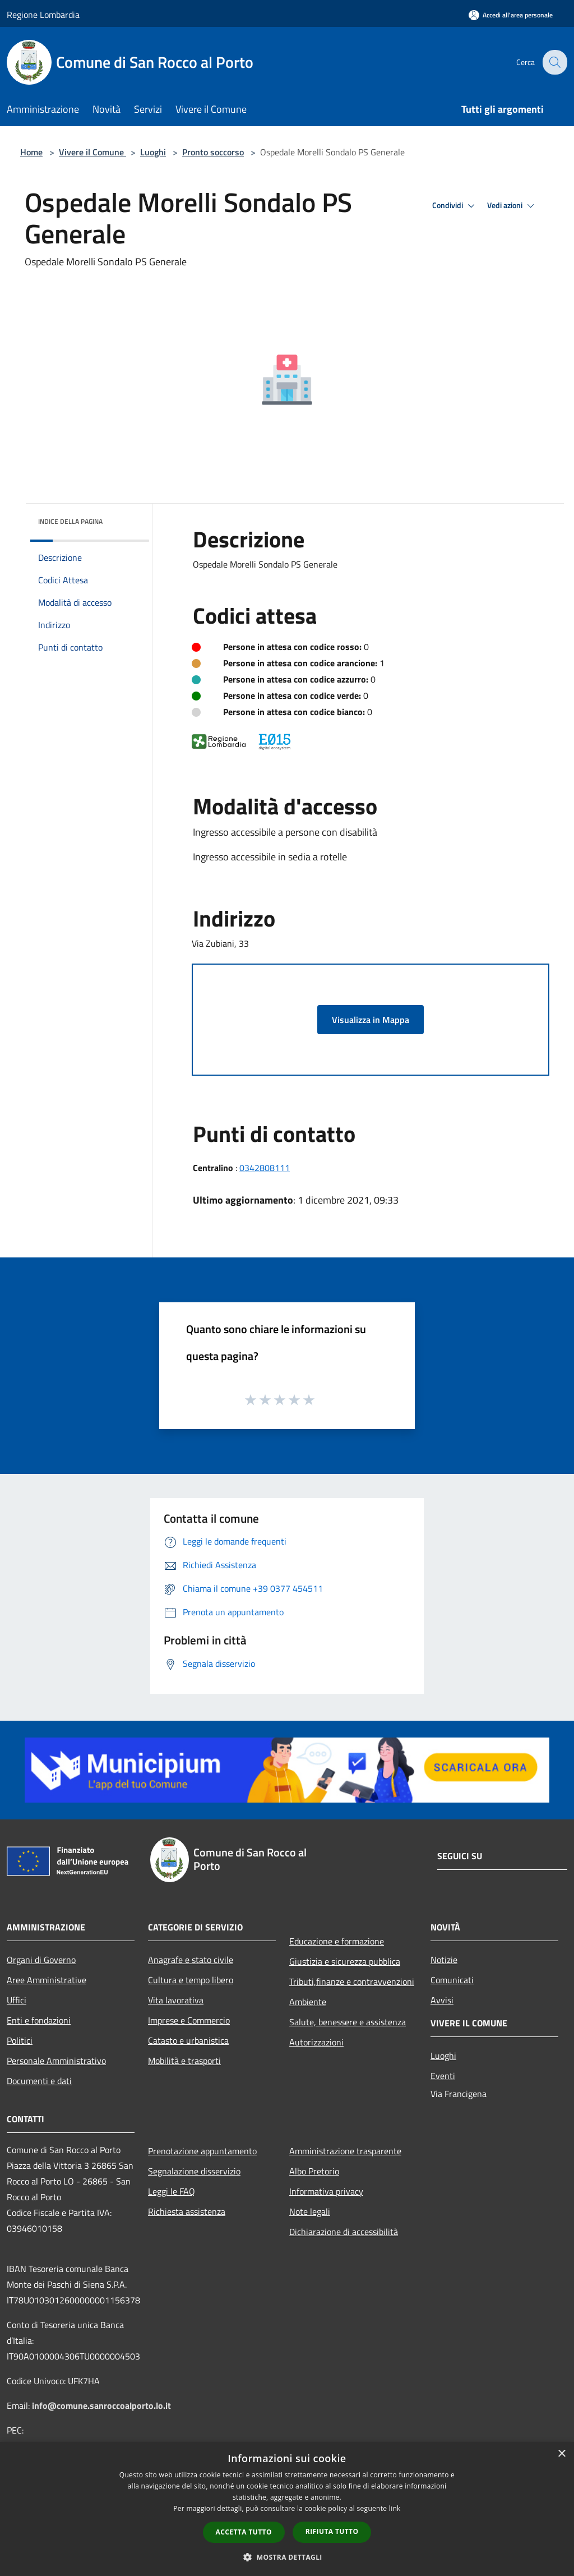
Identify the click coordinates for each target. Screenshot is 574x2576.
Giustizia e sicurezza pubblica (344, 1961)
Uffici (16, 2000)
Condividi (455, 206)
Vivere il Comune (92, 152)
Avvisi (441, 2000)
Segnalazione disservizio (194, 2171)
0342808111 (264, 1167)
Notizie (443, 1959)
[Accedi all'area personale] (510, 15)
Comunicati (452, 1980)
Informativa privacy (326, 2191)
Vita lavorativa (175, 2000)
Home (31, 152)
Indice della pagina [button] (70, 521)
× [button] (561, 2454)
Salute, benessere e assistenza (347, 2022)
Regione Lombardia (43, 14)
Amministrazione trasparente (345, 2151)
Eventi (442, 2075)
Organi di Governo (41, 1959)
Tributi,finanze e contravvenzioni (351, 1981)
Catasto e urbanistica (188, 2040)
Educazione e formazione (336, 1941)
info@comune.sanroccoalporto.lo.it (101, 2405)
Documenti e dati (39, 2080)
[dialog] (287, 2509)
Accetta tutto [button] (244, 2532)
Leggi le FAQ (171, 2191)
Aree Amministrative (46, 1980)
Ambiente (307, 2001)
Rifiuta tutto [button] (332, 2531)
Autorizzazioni (316, 2042)
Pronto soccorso (213, 152)
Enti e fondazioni (39, 2020)
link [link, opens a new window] (395, 2508)
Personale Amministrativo (56, 2060)
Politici (20, 2040)
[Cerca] (553, 62)
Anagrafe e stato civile (190, 1959)
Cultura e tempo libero (190, 1980)
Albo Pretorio (314, 2171)
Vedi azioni (512, 206)
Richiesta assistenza (186, 2211)
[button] (287, 2557)
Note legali (309, 2211)
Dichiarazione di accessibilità (343, 2231)
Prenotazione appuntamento (202, 2151)
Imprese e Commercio (189, 2020)
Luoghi (153, 152)
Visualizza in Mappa (370, 1019)
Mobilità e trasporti (184, 2060)
